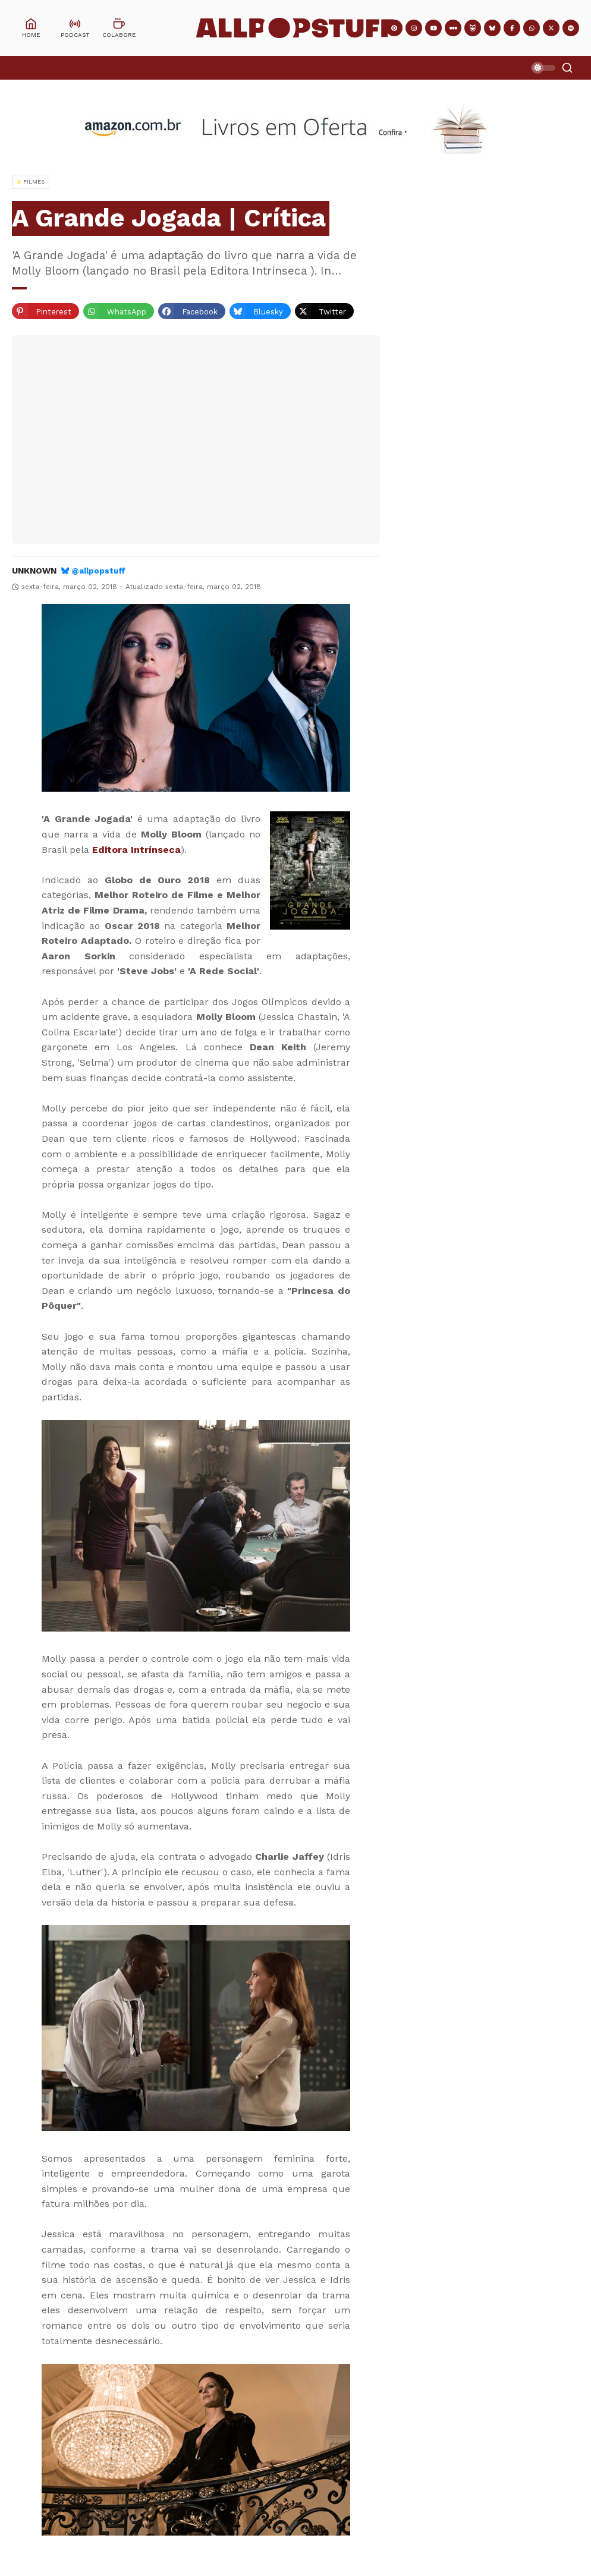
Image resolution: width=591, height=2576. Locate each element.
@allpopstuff (98, 570)
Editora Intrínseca (136, 849)
